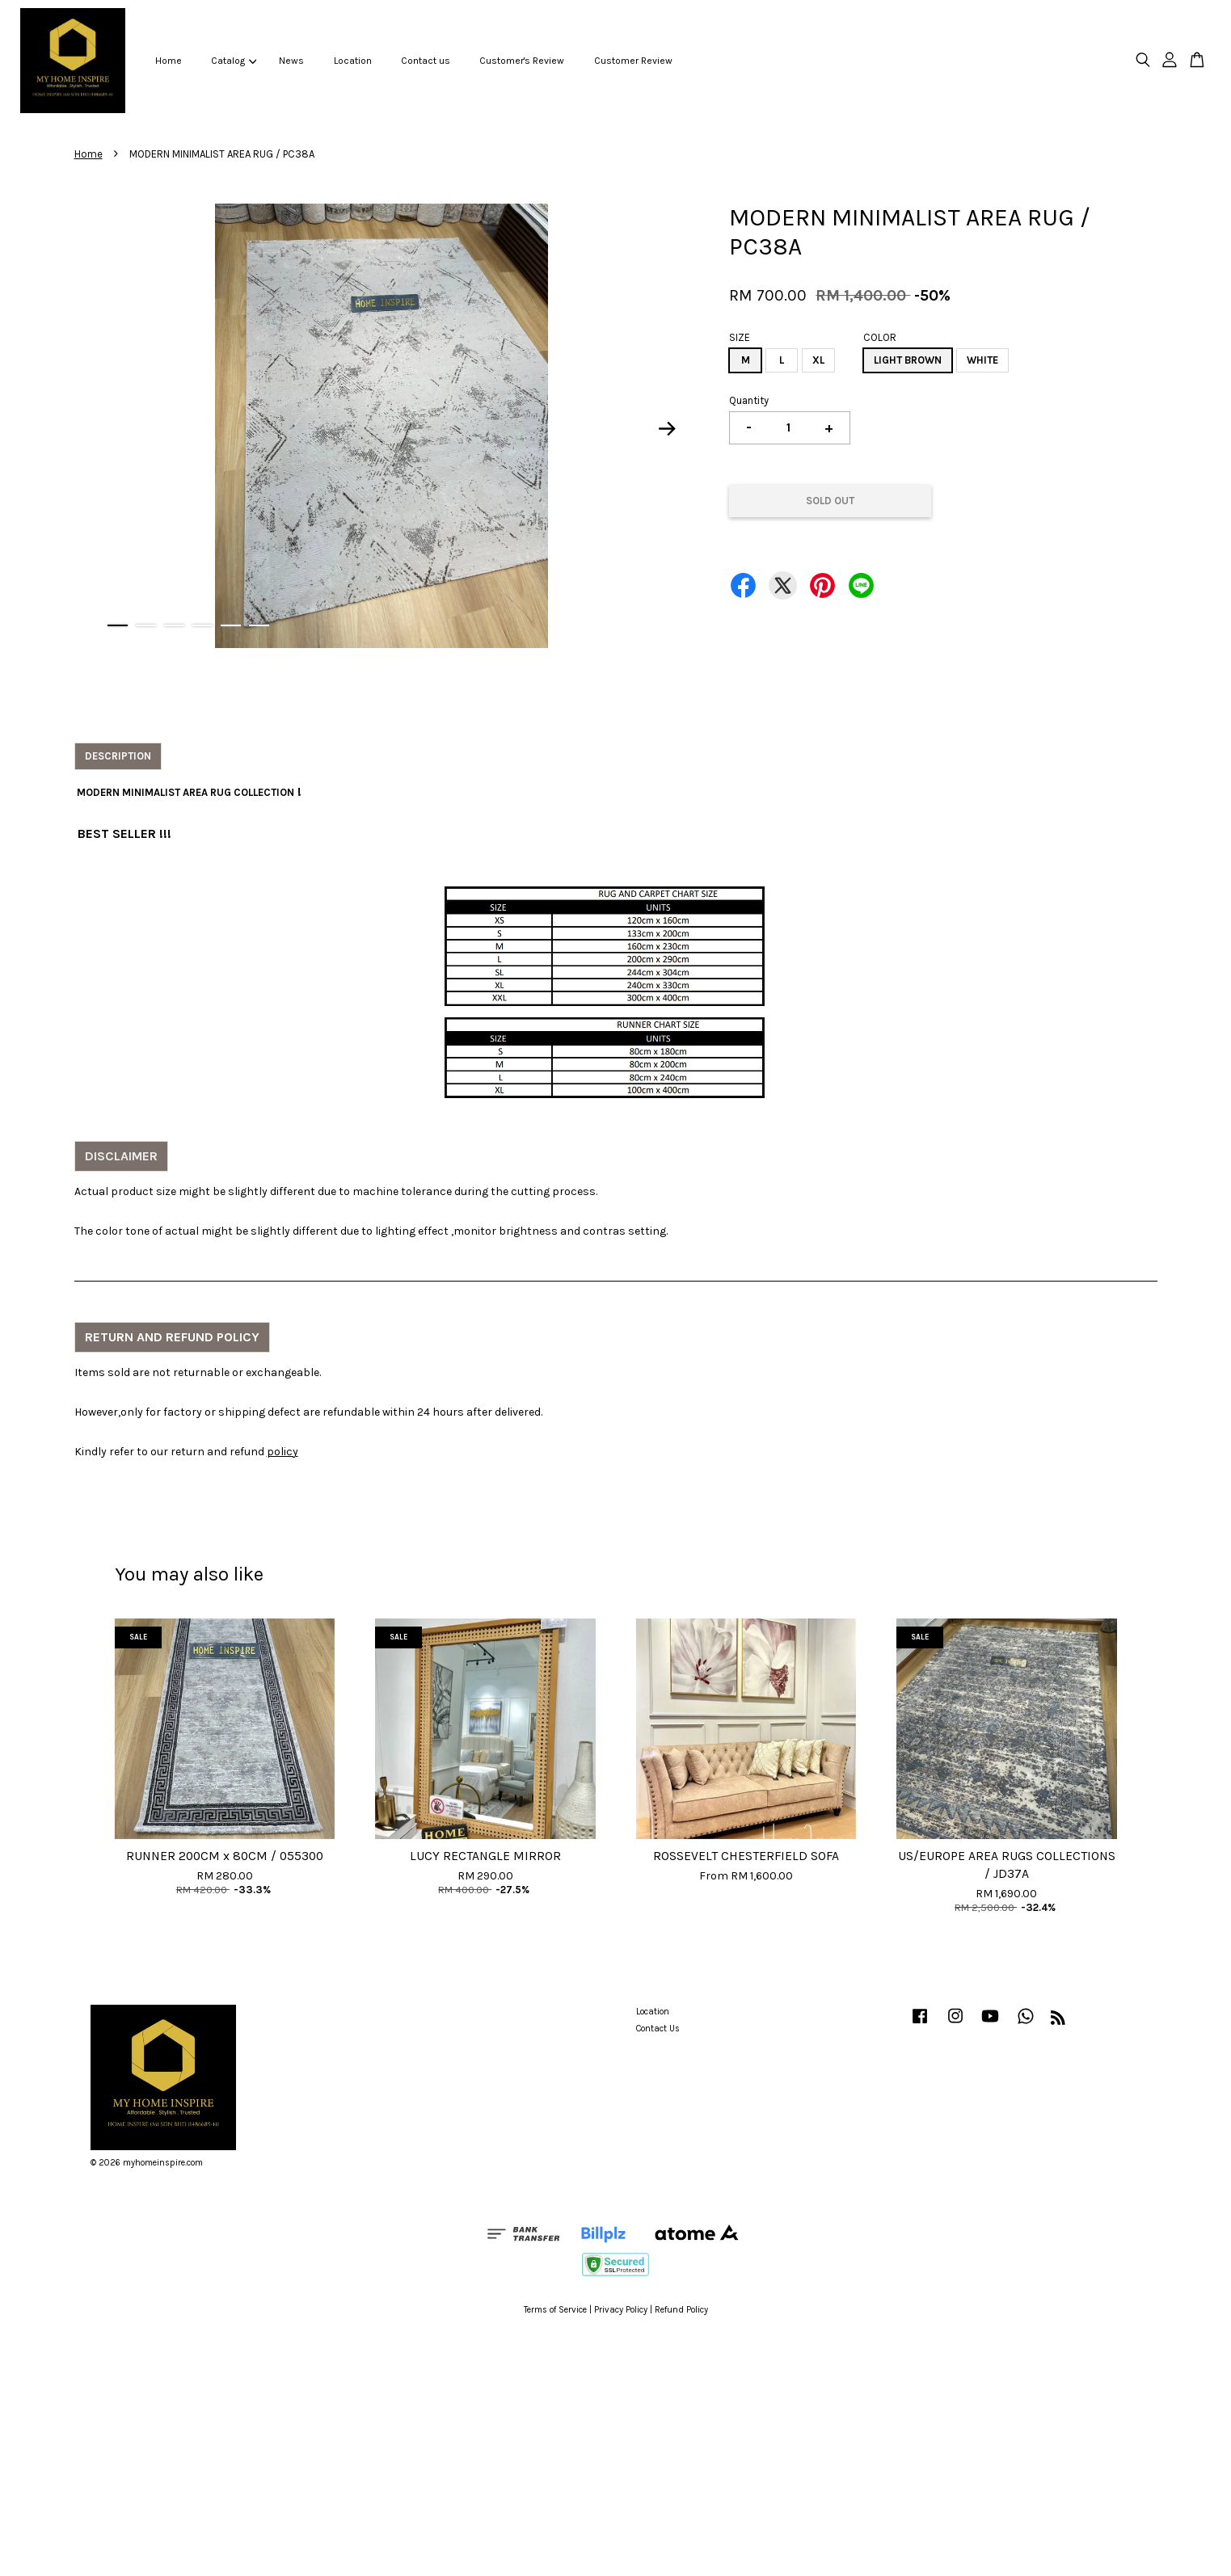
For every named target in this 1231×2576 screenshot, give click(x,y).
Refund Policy (681, 2310)
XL (818, 360)
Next (667, 429)
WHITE (982, 360)
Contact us (425, 60)
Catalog (233, 60)
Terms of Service (555, 2310)
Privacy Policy (620, 2310)
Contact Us (658, 2028)
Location (353, 60)
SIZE (739, 337)
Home (168, 60)
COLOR (879, 337)
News (291, 60)
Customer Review (633, 60)
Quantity (749, 400)
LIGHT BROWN (908, 360)
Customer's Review (521, 60)
